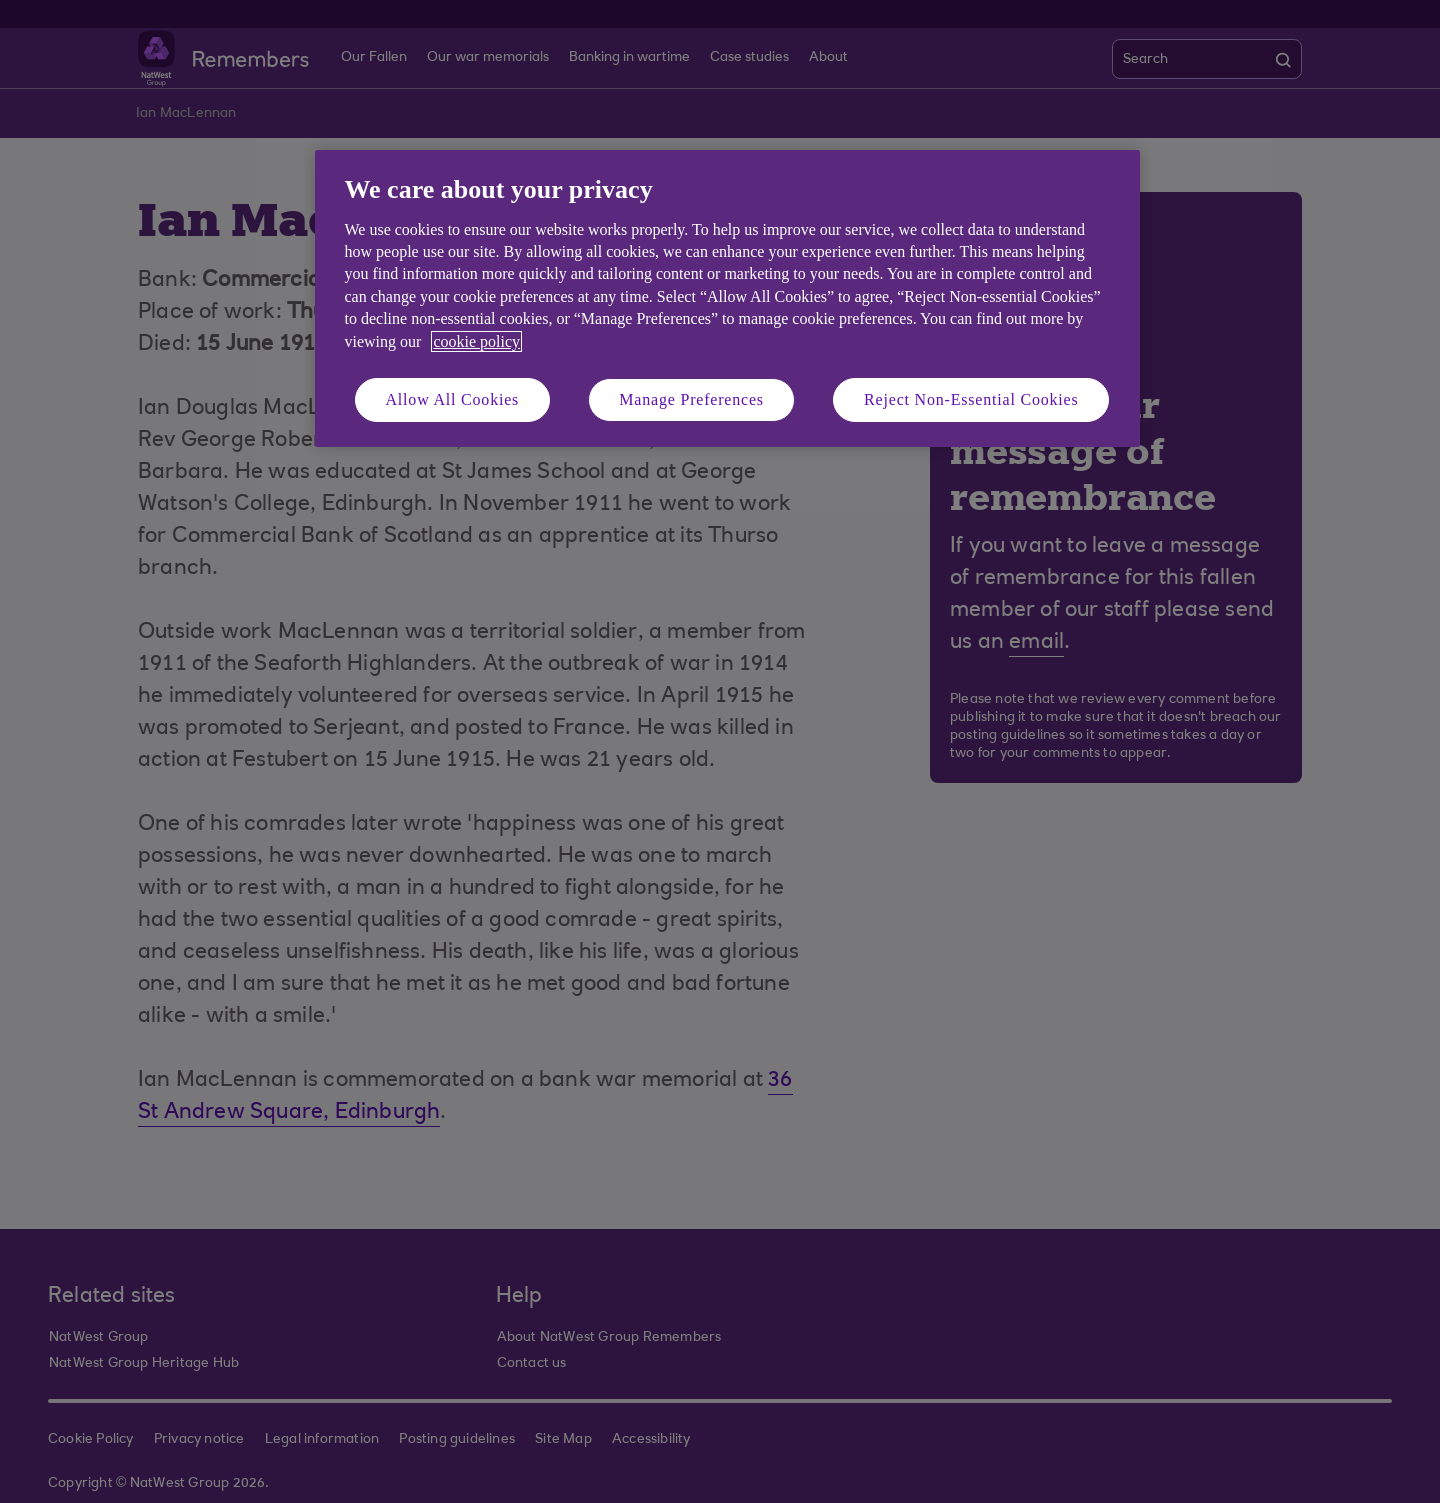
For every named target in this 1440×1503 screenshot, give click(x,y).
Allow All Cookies (453, 399)
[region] (727, 298)
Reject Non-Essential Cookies (971, 399)
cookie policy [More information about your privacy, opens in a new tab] (476, 341)
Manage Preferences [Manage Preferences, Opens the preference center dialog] (691, 399)
